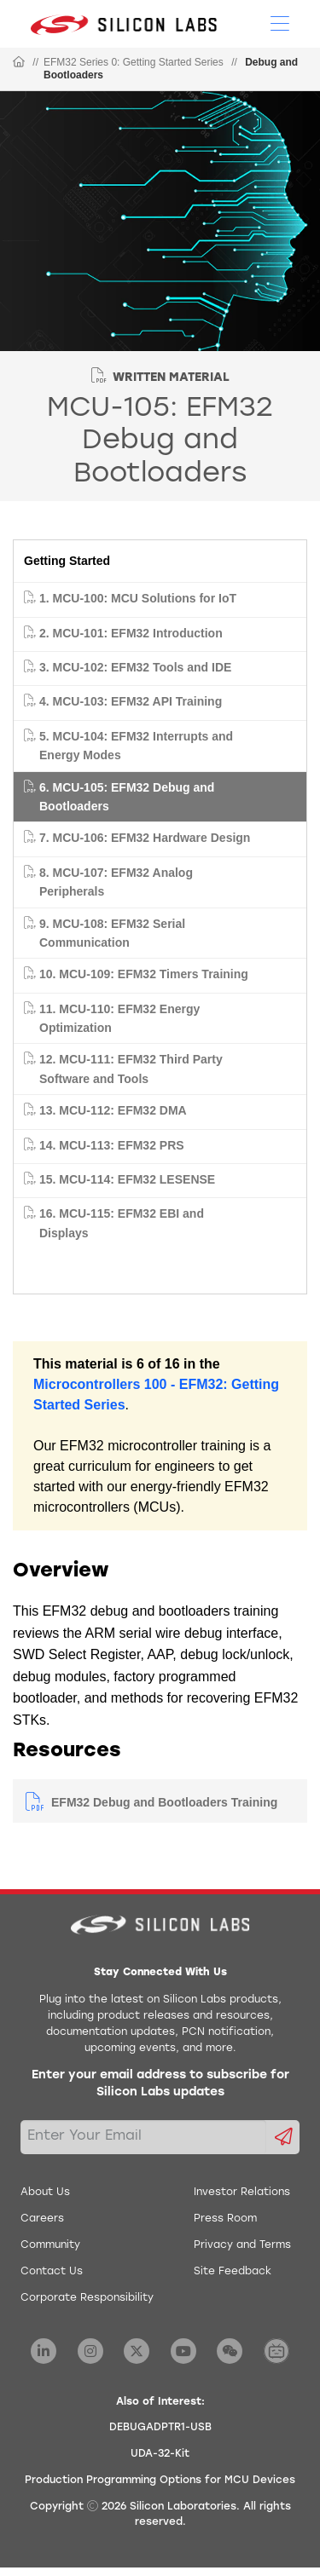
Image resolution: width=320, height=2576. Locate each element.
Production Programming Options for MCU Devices (160, 2480)
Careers (42, 2219)
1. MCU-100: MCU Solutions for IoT (137, 598)
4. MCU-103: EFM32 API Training (130, 701)
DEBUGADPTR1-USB (160, 2428)
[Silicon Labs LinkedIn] (43, 2351)
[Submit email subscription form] (283, 2137)
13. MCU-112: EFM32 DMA (113, 1110)
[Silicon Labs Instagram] (90, 2351)
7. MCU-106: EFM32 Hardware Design (144, 837)
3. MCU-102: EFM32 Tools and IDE (135, 667)
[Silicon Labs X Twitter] (136, 2351)
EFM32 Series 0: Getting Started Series (134, 62)
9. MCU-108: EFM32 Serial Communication (112, 933)
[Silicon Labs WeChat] (229, 2351)
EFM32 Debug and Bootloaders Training (164, 1802)
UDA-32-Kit (160, 2454)
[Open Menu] (280, 22)
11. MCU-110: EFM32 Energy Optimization (119, 1018)
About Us (45, 2192)
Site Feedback (232, 2272)
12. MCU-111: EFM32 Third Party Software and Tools (131, 1068)
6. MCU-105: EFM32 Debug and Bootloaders (126, 797)
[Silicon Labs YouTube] (183, 2351)
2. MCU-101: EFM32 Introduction (131, 633)
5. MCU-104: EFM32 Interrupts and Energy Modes (136, 745)
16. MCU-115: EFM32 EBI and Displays (121, 1223)
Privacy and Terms (242, 2245)
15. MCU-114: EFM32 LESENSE (127, 1179)
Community (50, 2245)
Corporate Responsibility (87, 2298)
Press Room (225, 2219)
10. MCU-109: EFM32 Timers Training (143, 974)
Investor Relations (242, 2192)
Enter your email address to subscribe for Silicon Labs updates (160, 2084)
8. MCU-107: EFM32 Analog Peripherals (116, 882)
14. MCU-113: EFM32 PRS (111, 1145)
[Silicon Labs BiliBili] (276, 2351)
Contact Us (51, 2272)
